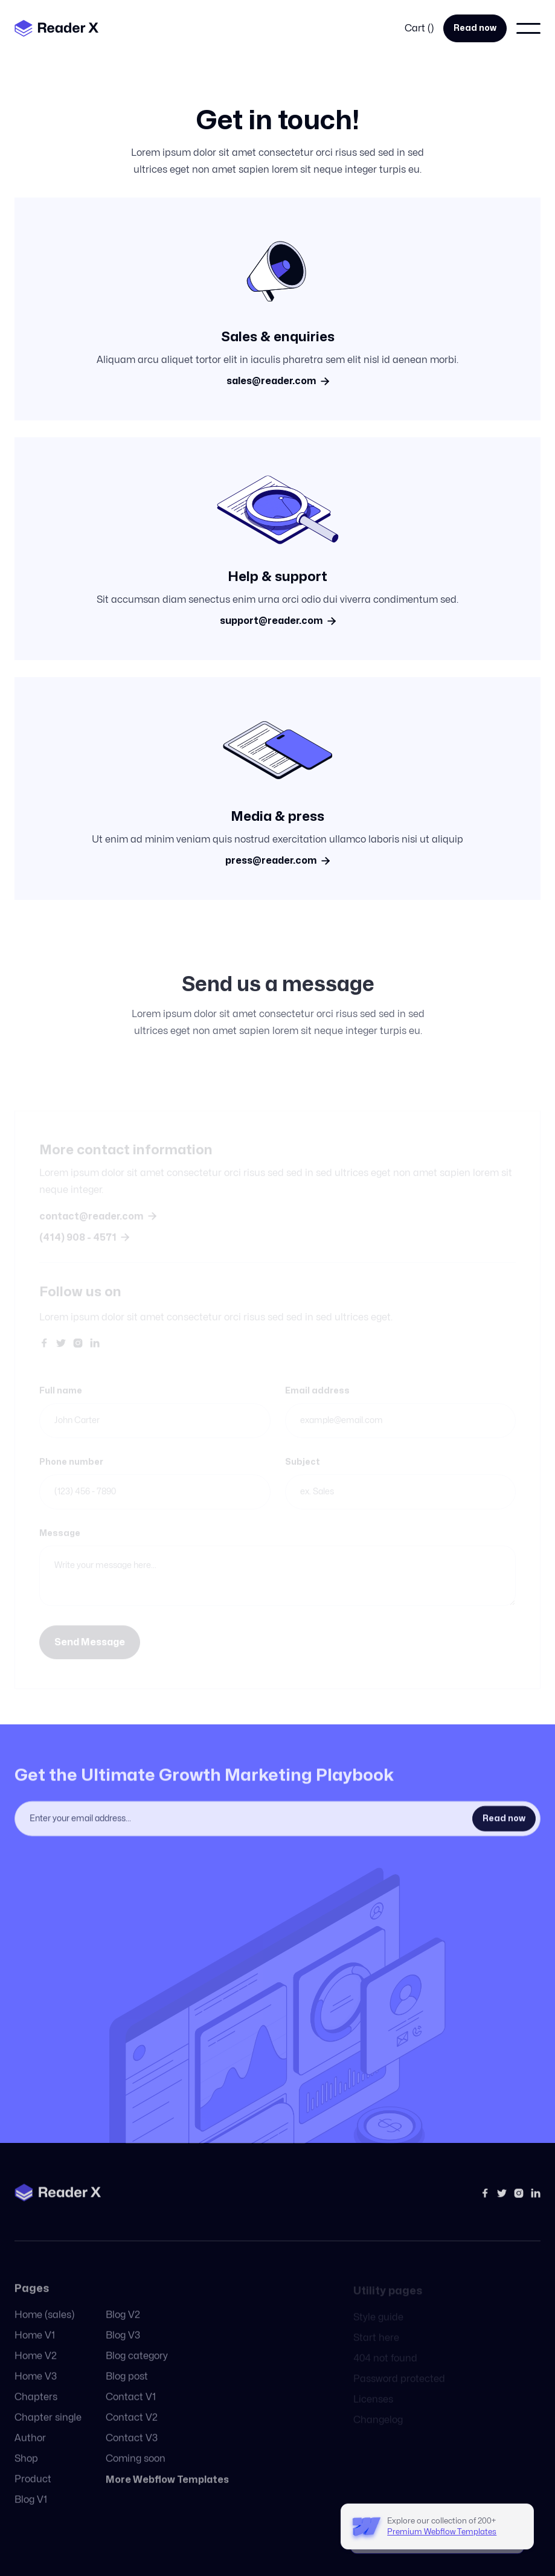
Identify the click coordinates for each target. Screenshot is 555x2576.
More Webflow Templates (167, 2491)
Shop (26, 2470)
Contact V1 (131, 2409)
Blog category (137, 2367)
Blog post (127, 2388)
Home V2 (35, 2367)
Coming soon (135, 2470)
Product (32, 2491)
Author (30, 2450)
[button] (419, 28)
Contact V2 (132, 2429)
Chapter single (48, 2429)
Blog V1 (30, 2511)
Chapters (35, 2409)
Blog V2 (123, 2326)
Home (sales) (44, 2326)
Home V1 (34, 2347)
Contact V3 (132, 2450)
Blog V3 (123, 2347)
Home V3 (35, 2388)
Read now (475, 28)
